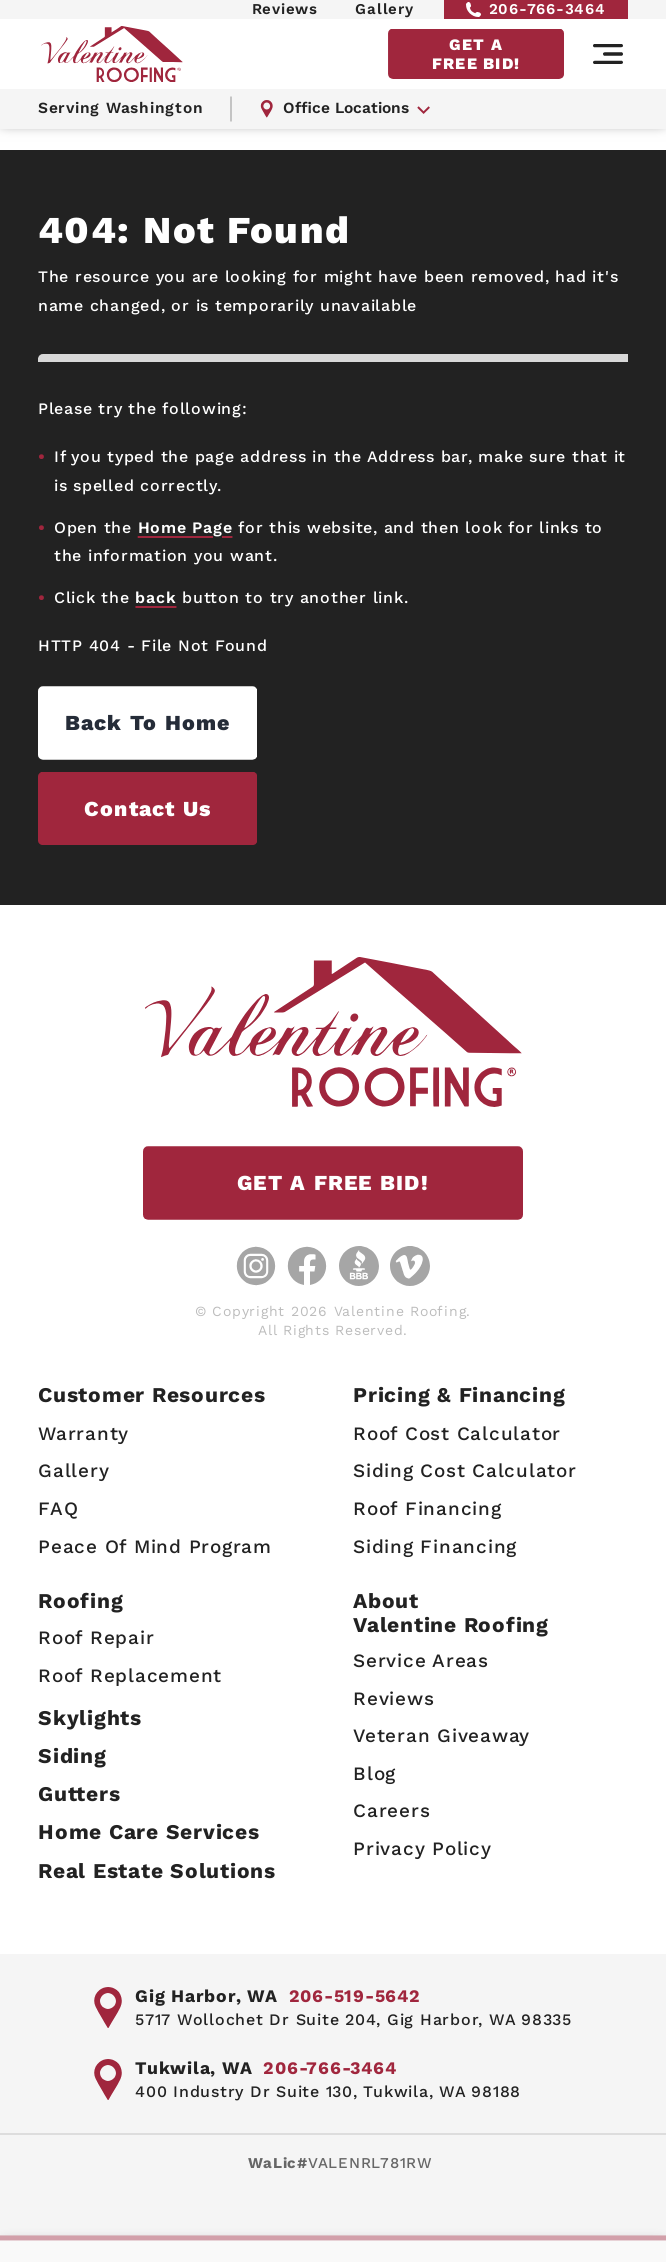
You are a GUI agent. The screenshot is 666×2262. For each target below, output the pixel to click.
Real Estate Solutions (157, 1867)
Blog (374, 1771)
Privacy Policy (422, 1846)
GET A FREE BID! (476, 72)
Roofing (80, 1598)
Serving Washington (124, 129)
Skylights (90, 1715)
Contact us (198, 810)
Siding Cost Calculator (465, 1468)
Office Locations (351, 129)
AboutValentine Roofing (451, 1610)
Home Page (185, 527)
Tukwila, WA (194, 2067)
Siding (72, 1753)
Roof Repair (96, 1635)
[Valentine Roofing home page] (118, 72)
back (155, 597)
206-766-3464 (536, 17)
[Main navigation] (608, 73)
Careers (391, 1808)
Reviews (285, 17)
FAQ (58, 1506)
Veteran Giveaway (441, 1733)
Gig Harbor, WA (208, 1994)
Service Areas (421, 1658)
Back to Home (197, 723)
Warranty (83, 1431)
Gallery (384, 17)
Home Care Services (149, 1829)
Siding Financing (435, 1543)
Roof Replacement (130, 1672)
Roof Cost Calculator (457, 1431)
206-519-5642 (361, 1994)
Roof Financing (427, 1506)
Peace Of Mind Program (155, 1543)
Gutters (79, 1791)
